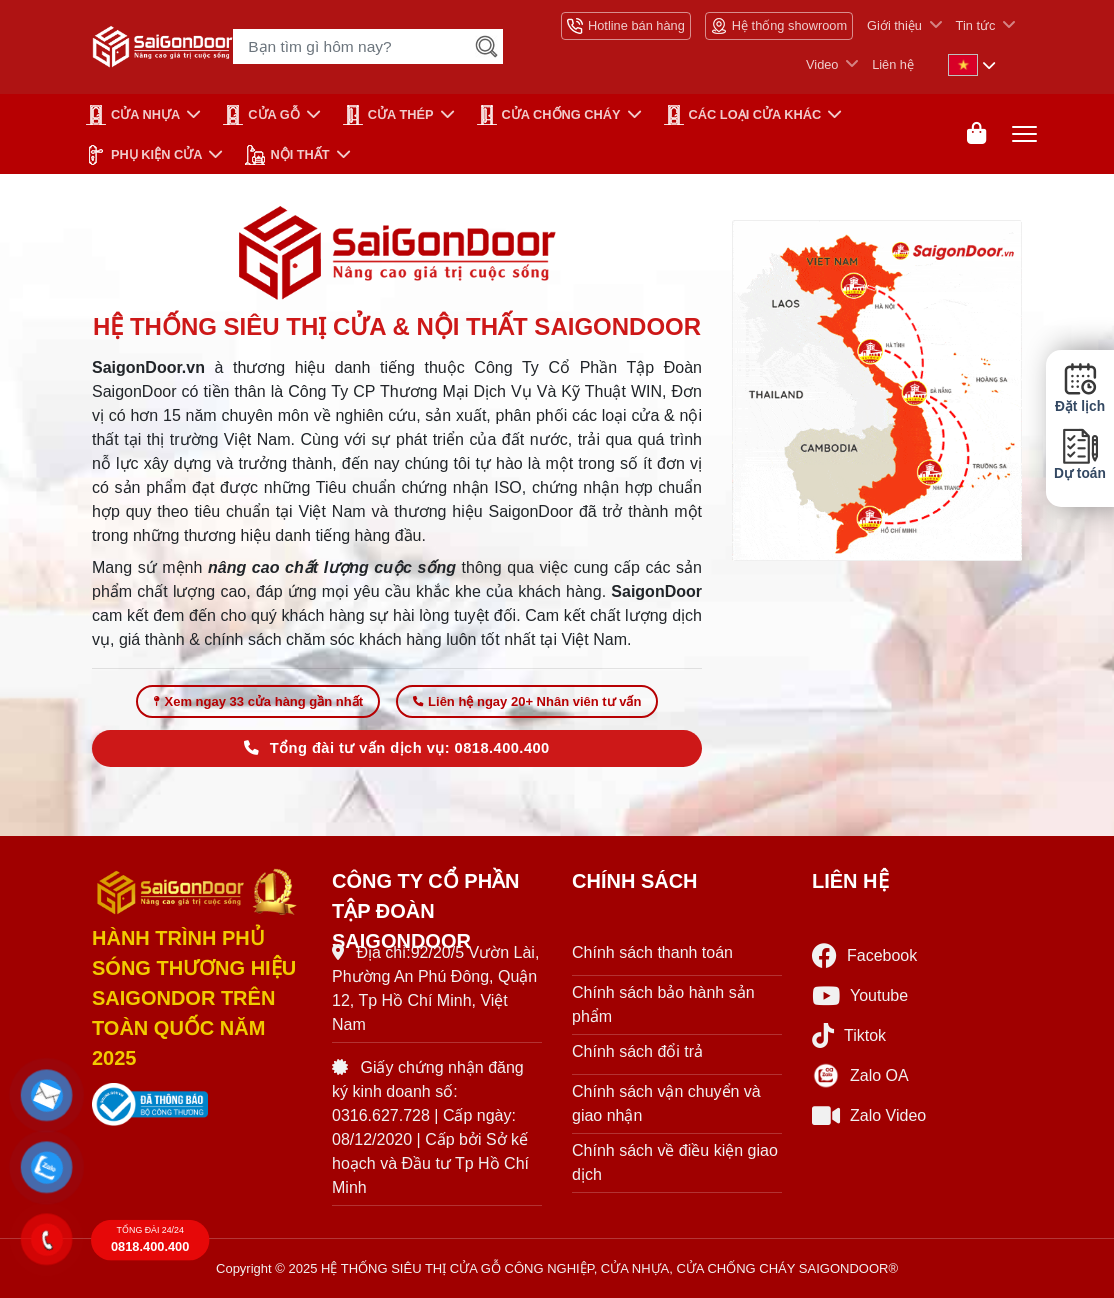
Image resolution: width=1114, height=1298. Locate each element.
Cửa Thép (388, 115)
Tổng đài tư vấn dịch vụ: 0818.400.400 (396, 748)
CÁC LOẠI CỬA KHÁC (743, 115)
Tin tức (976, 25)
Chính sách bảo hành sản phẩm (663, 1004)
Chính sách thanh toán (652, 952)
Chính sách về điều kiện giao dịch (675, 1162)
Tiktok (849, 1035)
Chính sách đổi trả (637, 1051)
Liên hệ (893, 64)
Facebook (864, 955)
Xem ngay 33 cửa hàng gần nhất (258, 701)
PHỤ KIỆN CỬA (144, 155)
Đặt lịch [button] (1080, 388)
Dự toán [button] (1080, 454)
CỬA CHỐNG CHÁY (549, 115)
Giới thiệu (894, 25)
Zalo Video (869, 1115)
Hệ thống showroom (779, 26)
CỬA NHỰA (133, 115)
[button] (47, 1096)
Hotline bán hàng (626, 26)
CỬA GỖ (261, 115)
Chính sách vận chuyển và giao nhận (666, 1103)
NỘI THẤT (287, 155)
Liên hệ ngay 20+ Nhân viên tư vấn (527, 701)
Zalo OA (860, 1076)
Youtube (860, 995)
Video (822, 64)
